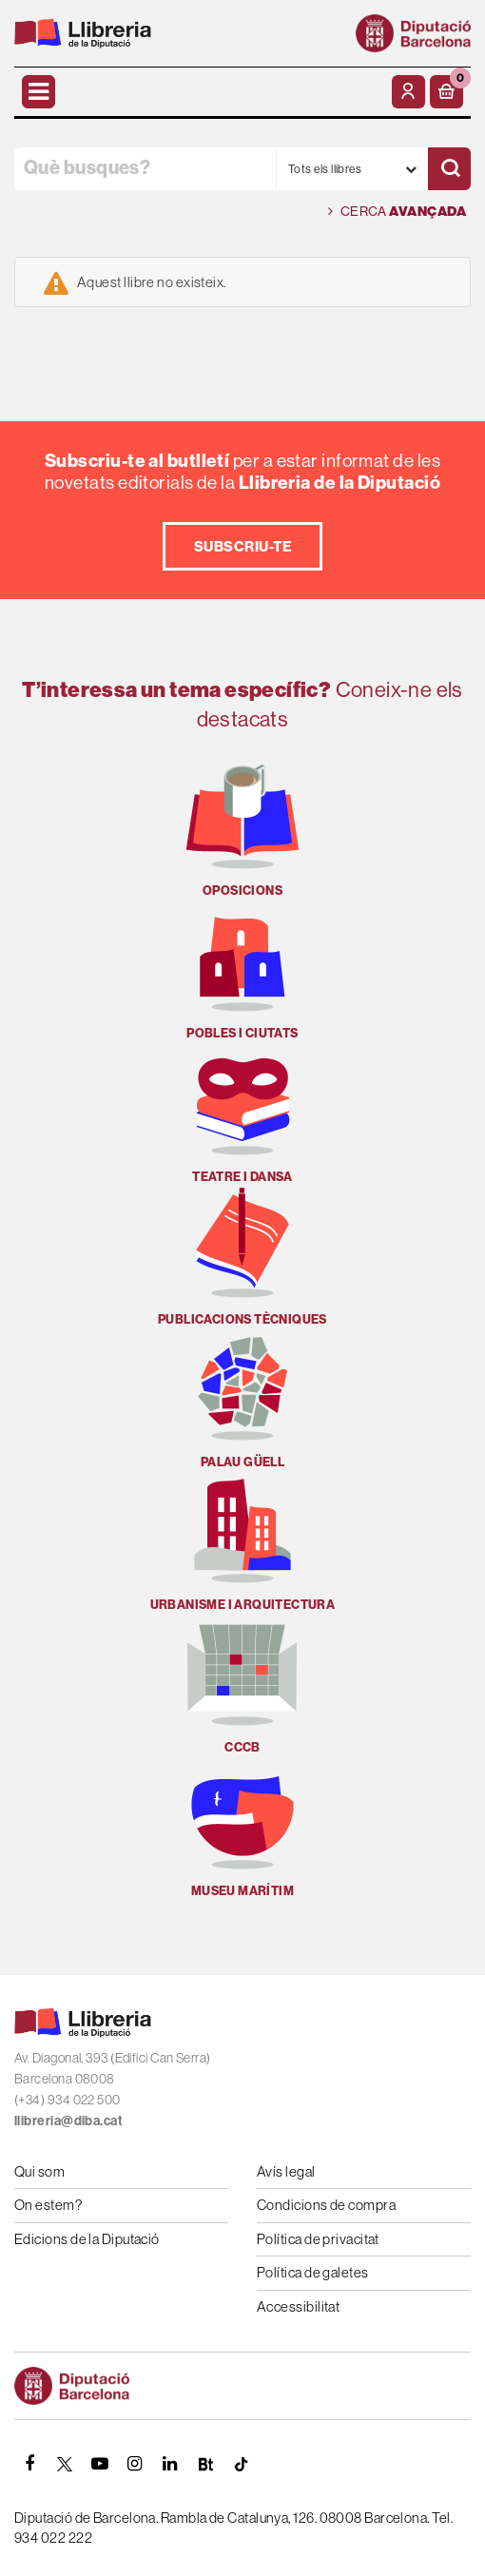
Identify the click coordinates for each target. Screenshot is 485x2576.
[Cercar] (449, 168)
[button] (446, 91)
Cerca (397, 211)
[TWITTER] (64, 2464)
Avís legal (286, 2171)
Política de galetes (313, 2272)
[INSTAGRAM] (135, 2464)
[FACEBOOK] (29, 2464)
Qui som (39, 2171)
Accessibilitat (298, 2306)
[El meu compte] (408, 91)
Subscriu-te (242, 546)
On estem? (48, 2205)
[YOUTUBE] (100, 2464)
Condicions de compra (326, 2205)
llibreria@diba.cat (68, 2120)
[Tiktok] (240, 2464)
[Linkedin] (170, 2464)
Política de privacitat (318, 2239)
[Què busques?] (145, 168)
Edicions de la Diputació (87, 2239)
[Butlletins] (205, 2464)
